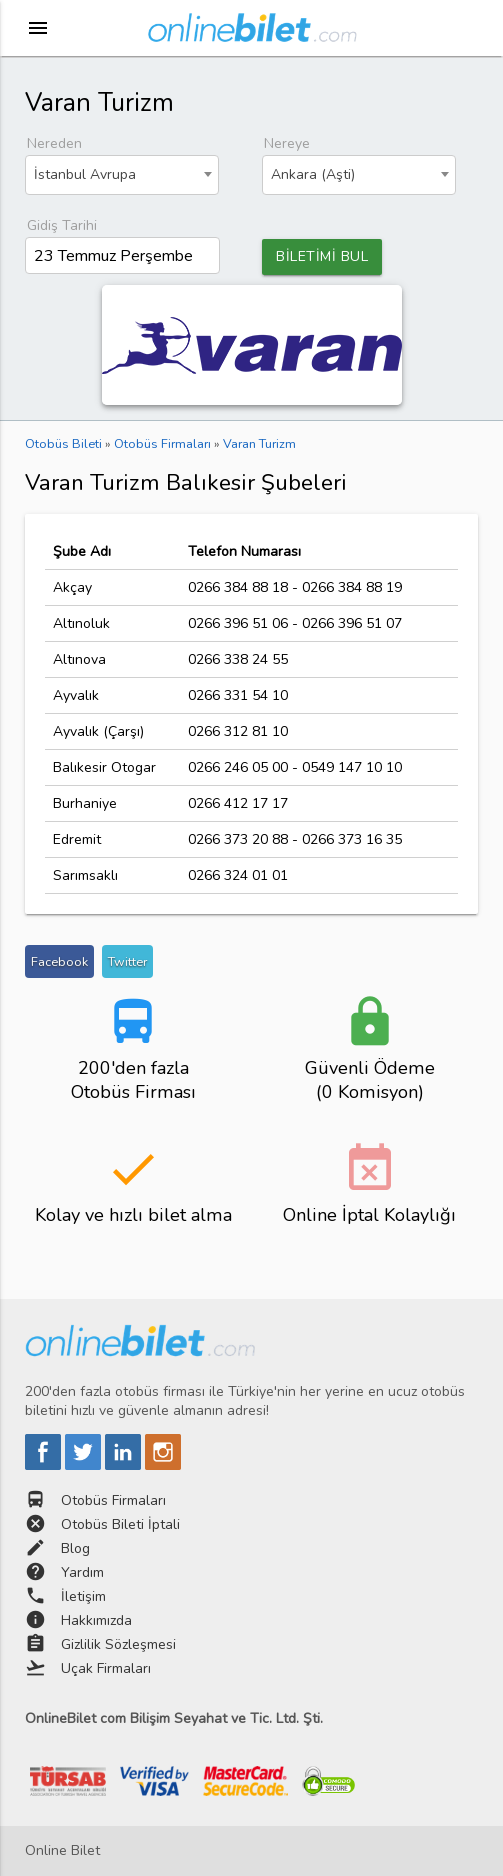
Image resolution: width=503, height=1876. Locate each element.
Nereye (287, 143)
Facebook (59, 961)
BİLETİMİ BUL (322, 256)
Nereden (54, 143)
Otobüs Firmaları (113, 1500)
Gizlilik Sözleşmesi (118, 1644)
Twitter (127, 961)
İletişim (83, 1596)
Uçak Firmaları (106, 1668)
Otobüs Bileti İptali (120, 1524)
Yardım (82, 1572)
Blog (75, 1548)
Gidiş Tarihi (62, 225)
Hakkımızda (96, 1620)
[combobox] (122, 175)
